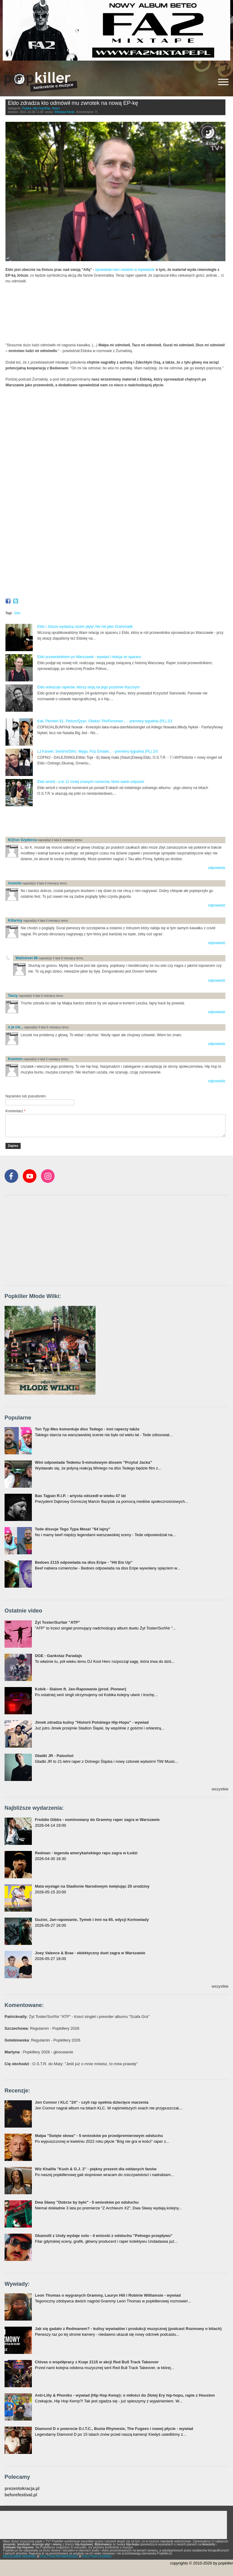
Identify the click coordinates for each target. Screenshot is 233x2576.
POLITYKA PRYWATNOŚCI (59, 2556)
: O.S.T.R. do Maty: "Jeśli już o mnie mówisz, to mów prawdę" (71, 2064)
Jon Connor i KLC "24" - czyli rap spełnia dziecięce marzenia (91, 2102)
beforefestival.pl (21, 2495)
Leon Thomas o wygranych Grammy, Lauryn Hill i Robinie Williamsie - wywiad (108, 2295)
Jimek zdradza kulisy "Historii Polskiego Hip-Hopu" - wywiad (92, 1722)
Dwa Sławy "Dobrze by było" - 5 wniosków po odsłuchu (87, 2202)
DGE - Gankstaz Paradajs (58, 1655)
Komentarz (15, 1111)
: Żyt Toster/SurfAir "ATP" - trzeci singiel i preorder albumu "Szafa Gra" (77, 2016)
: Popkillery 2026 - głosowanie (39, 2052)
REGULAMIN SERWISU (19, 2556)
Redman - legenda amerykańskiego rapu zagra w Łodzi (86, 1853)
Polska (26, 108)
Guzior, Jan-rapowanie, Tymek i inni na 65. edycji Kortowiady (92, 1919)
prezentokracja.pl (22, 2489)
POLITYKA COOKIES (97, 2556)
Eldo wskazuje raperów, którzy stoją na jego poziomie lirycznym (88, 687)
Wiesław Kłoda (65, 112)
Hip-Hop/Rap (41, 108)
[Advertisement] (76, 822)
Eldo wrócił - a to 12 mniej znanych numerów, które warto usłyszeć (90, 782)
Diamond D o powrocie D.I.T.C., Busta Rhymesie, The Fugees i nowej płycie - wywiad (114, 2428)
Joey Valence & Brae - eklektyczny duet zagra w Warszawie (90, 1953)
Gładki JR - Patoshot (54, 1755)
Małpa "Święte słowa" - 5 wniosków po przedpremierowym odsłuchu (99, 2135)
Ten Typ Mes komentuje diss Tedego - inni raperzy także (87, 1429)
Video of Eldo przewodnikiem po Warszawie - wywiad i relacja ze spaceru (115, 533)
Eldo (17, 613)
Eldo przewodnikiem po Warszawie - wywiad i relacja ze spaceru (89, 657)
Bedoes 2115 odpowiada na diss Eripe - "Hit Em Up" (84, 1562)
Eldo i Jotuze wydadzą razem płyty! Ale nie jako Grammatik (85, 626)
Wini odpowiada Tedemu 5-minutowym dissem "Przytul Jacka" (93, 1462)
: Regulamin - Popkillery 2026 (42, 2028)
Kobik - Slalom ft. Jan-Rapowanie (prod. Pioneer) (80, 1689)
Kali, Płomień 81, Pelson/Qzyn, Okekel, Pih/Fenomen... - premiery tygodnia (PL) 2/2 (105, 721)
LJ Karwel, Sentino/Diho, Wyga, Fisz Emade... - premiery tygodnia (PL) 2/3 (97, 751)
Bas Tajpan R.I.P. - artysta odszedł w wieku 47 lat (80, 1495)
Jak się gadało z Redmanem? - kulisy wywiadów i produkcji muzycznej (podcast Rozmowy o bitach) (128, 2328)
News (56, 108)
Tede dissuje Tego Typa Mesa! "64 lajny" (72, 1529)
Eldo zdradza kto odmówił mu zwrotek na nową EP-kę (73, 103)
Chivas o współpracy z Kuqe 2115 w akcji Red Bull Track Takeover (97, 2362)
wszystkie (219, 1789)
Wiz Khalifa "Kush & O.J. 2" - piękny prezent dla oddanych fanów (96, 2169)
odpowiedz (216, 868)
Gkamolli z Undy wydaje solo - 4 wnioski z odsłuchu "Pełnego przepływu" (104, 2235)
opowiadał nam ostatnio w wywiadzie (124, 270)
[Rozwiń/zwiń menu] (223, 82)
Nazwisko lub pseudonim (25, 1096)
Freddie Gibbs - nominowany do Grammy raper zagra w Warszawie (97, 1819)
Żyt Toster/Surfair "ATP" (57, 1622)
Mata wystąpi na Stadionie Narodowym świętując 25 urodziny (92, 1886)
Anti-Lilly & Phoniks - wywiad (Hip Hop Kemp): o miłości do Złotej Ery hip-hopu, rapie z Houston (125, 2395)
